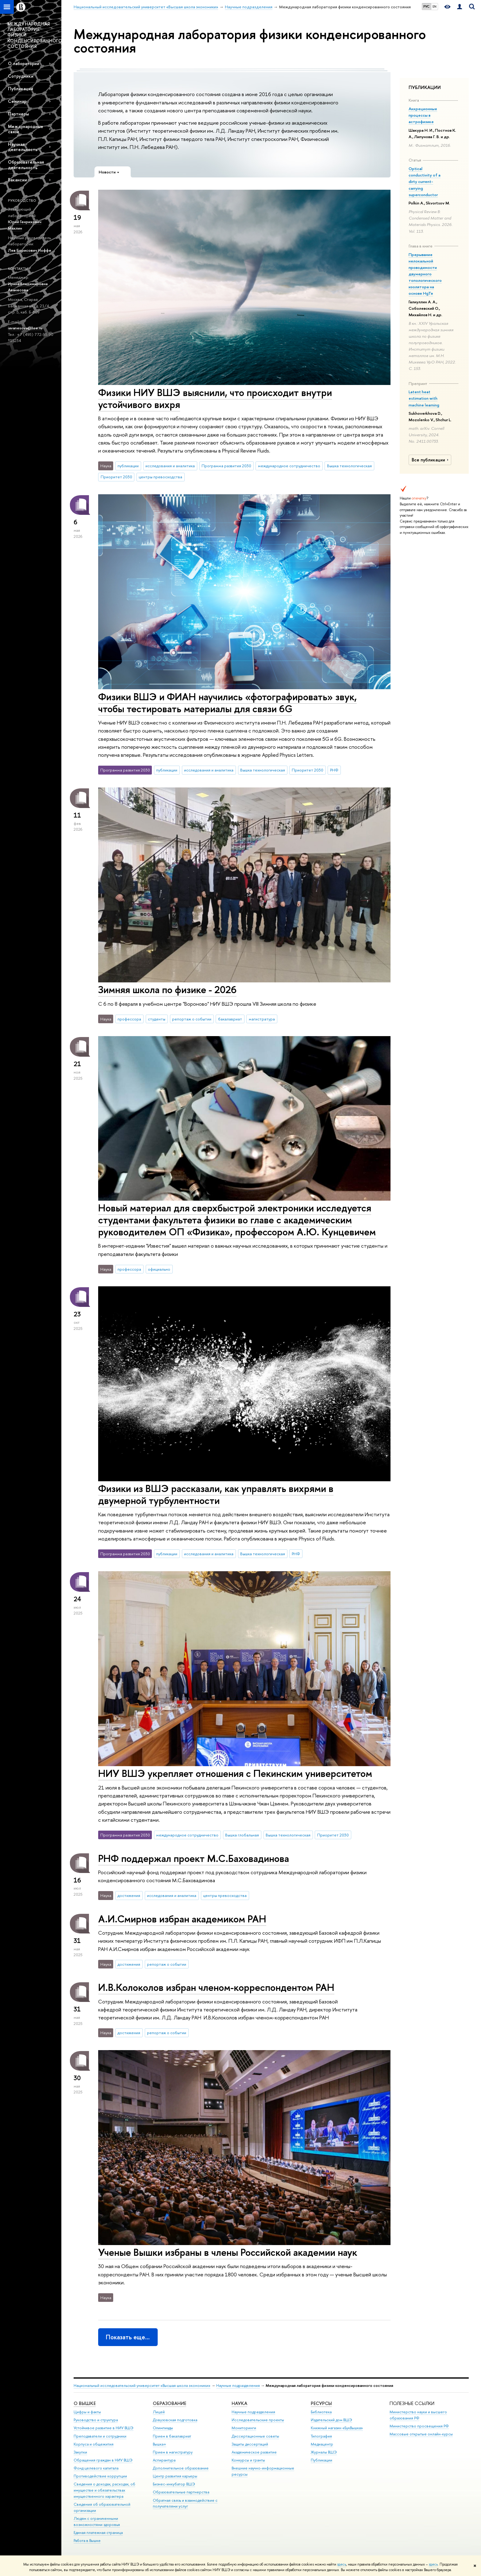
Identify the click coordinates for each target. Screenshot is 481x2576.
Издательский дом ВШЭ (331, 2420)
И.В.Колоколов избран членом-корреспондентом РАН (216, 1987)
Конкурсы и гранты (248, 2460)
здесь (341, 2564)
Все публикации (431, 460)
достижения (128, 1895)
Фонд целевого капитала (96, 2468)
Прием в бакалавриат (172, 2436)
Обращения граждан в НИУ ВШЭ (103, 2460)
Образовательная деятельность (26, 164)
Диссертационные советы (255, 2436)
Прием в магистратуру (173, 2452)
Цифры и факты (87, 2412)
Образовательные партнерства (181, 2492)
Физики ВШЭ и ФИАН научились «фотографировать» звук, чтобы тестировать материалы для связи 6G (227, 702)
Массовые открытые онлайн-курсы (421, 2434)
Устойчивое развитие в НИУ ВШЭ (103, 2427)
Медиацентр (322, 2444)
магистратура (262, 1019)
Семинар (17, 101)
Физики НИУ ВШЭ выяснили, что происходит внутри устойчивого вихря (215, 398)
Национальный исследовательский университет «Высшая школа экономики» (142, 2385)
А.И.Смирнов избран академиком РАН (182, 1918)
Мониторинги (244, 2427)
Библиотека (321, 2412)
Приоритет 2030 (116, 477)
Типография (321, 2436)
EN (435, 6)
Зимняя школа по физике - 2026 (167, 989)
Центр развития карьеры (175, 2476)
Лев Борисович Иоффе (29, 250)
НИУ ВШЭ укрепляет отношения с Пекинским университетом (235, 1773)
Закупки (80, 2452)
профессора (129, 1019)
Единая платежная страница (98, 2532)
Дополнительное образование (181, 2468)
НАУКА (239, 2403)
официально (159, 1269)
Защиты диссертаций (250, 2444)
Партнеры (18, 114)
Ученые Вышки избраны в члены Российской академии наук (227, 2252)
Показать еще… (128, 2337)
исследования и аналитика (170, 465)
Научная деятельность (22, 146)
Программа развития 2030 (226, 465)
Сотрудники (20, 76)
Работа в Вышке (87, 2540)
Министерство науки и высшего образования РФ (418, 2415)
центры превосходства (160, 477)
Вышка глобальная (242, 1835)
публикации (128, 465)
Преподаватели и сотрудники (100, 2436)
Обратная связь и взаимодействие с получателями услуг (185, 2503)
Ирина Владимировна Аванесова (28, 287)
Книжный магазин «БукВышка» (337, 2427)
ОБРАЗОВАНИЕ (169, 2403)
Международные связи (25, 128)
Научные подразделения (238, 2385)
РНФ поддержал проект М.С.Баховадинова (193, 1858)
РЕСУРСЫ (321, 2403)
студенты (156, 1019)
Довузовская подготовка (175, 2420)
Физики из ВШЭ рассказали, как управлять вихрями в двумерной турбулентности (215, 1494)
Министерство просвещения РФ (419, 2426)
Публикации (20, 88)
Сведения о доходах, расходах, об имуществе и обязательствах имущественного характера (104, 2490)
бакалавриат (230, 1019)
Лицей (159, 2412)
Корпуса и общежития (94, 2444)
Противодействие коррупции (100, 2476)
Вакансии (17, 180)
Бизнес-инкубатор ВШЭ (174, 2484)
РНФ (334, 770)
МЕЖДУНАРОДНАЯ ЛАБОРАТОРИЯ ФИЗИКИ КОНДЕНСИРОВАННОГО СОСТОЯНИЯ (34, 35)
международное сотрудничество (289, 465)
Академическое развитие (254, 2452)
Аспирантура (164, 2460)
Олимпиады (163, 2427)
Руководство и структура (96, 2420)
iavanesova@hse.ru (25, 328)
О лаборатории (23, 63)
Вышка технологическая (349, 465)
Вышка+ (159, 2444)
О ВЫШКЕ (85, 2403)
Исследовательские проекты (258, 2420)
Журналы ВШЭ (324, 2452)
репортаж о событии (191, 1019)
